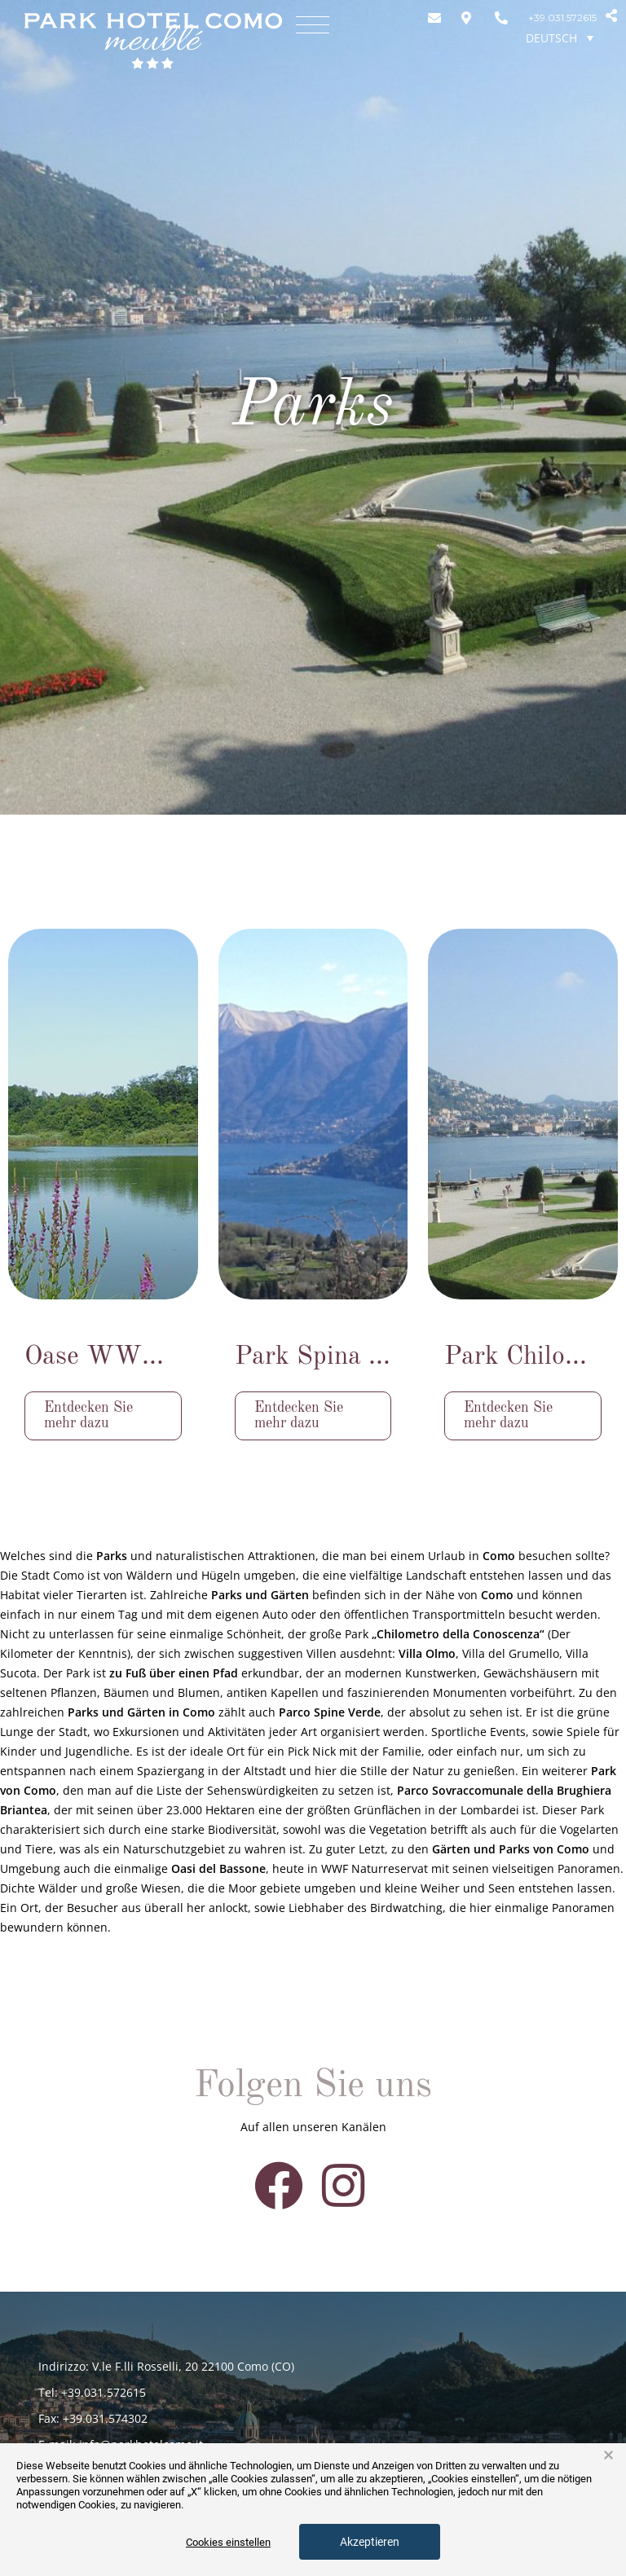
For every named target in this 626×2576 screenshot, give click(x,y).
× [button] (608, 2455)
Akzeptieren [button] (369, 2541)
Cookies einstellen (228, 2542)
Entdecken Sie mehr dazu (88, 1415)
